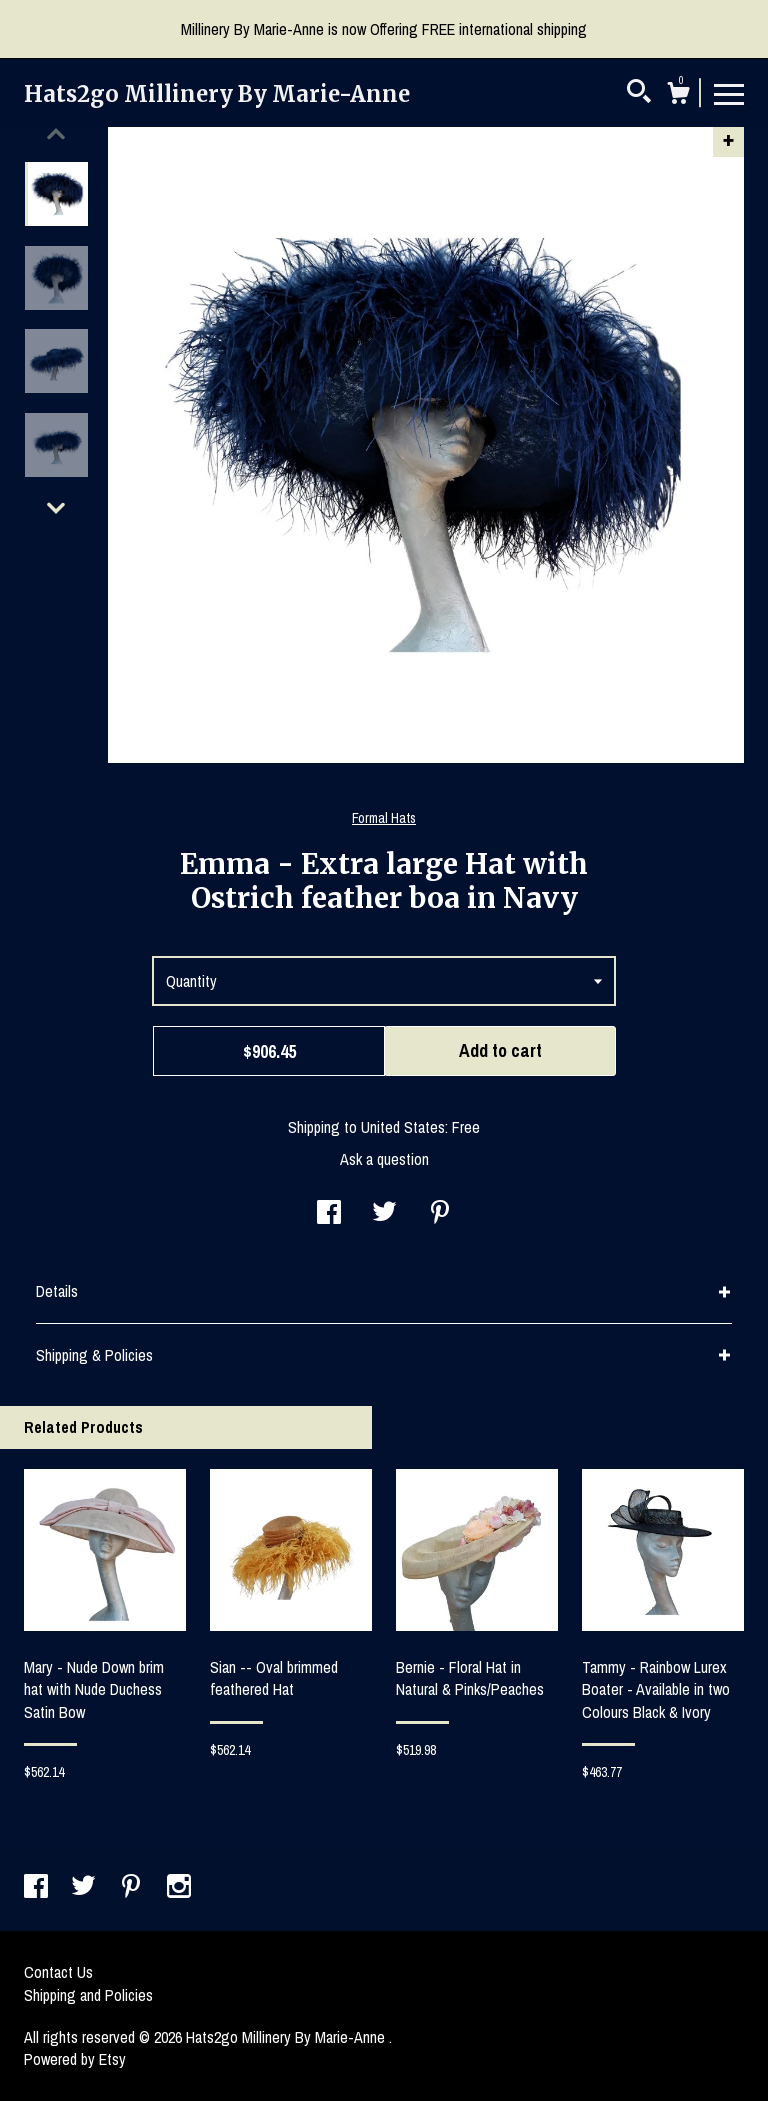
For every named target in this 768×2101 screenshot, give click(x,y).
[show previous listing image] (56, 134)
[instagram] (179, 1888)
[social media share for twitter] (384, 1214)
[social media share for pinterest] (440, 1214)
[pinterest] (133, 1888)
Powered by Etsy (75, 2059)
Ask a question (384, 1159)
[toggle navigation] (729, 93)
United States (403, 1127)
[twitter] (85, 1888)
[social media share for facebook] (329, 1214)
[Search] (639, 94)
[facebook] (38, 1888)
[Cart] (678, 96)
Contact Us (58, 1972)
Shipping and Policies (88, 1995)
